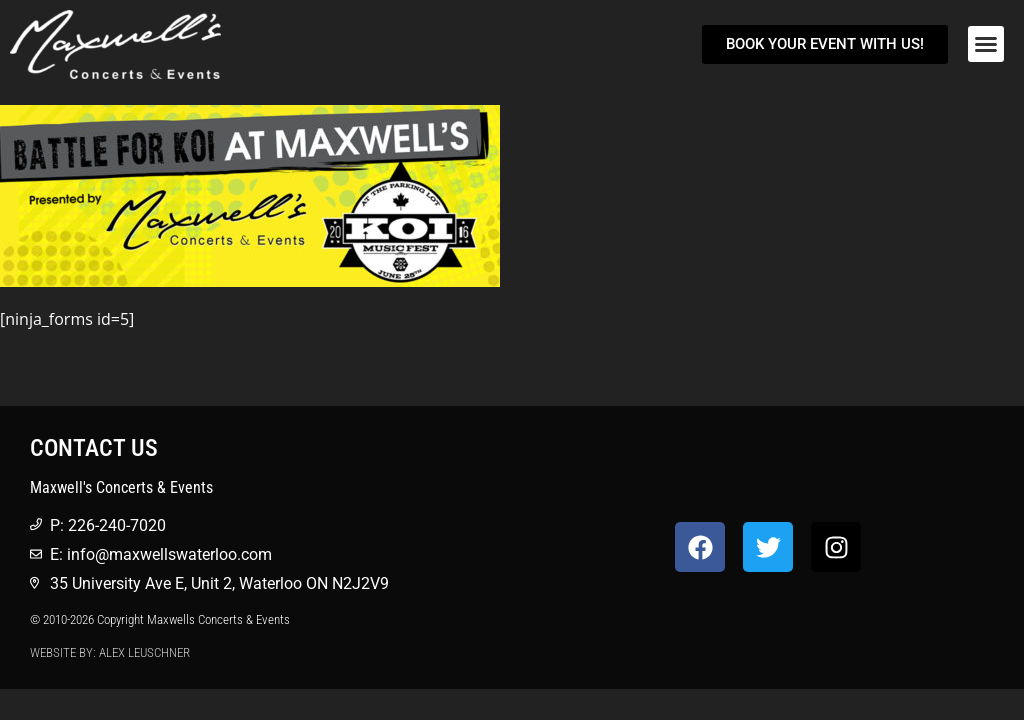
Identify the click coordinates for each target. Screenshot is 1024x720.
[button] (986, 44)
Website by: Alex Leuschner (110, 652)
